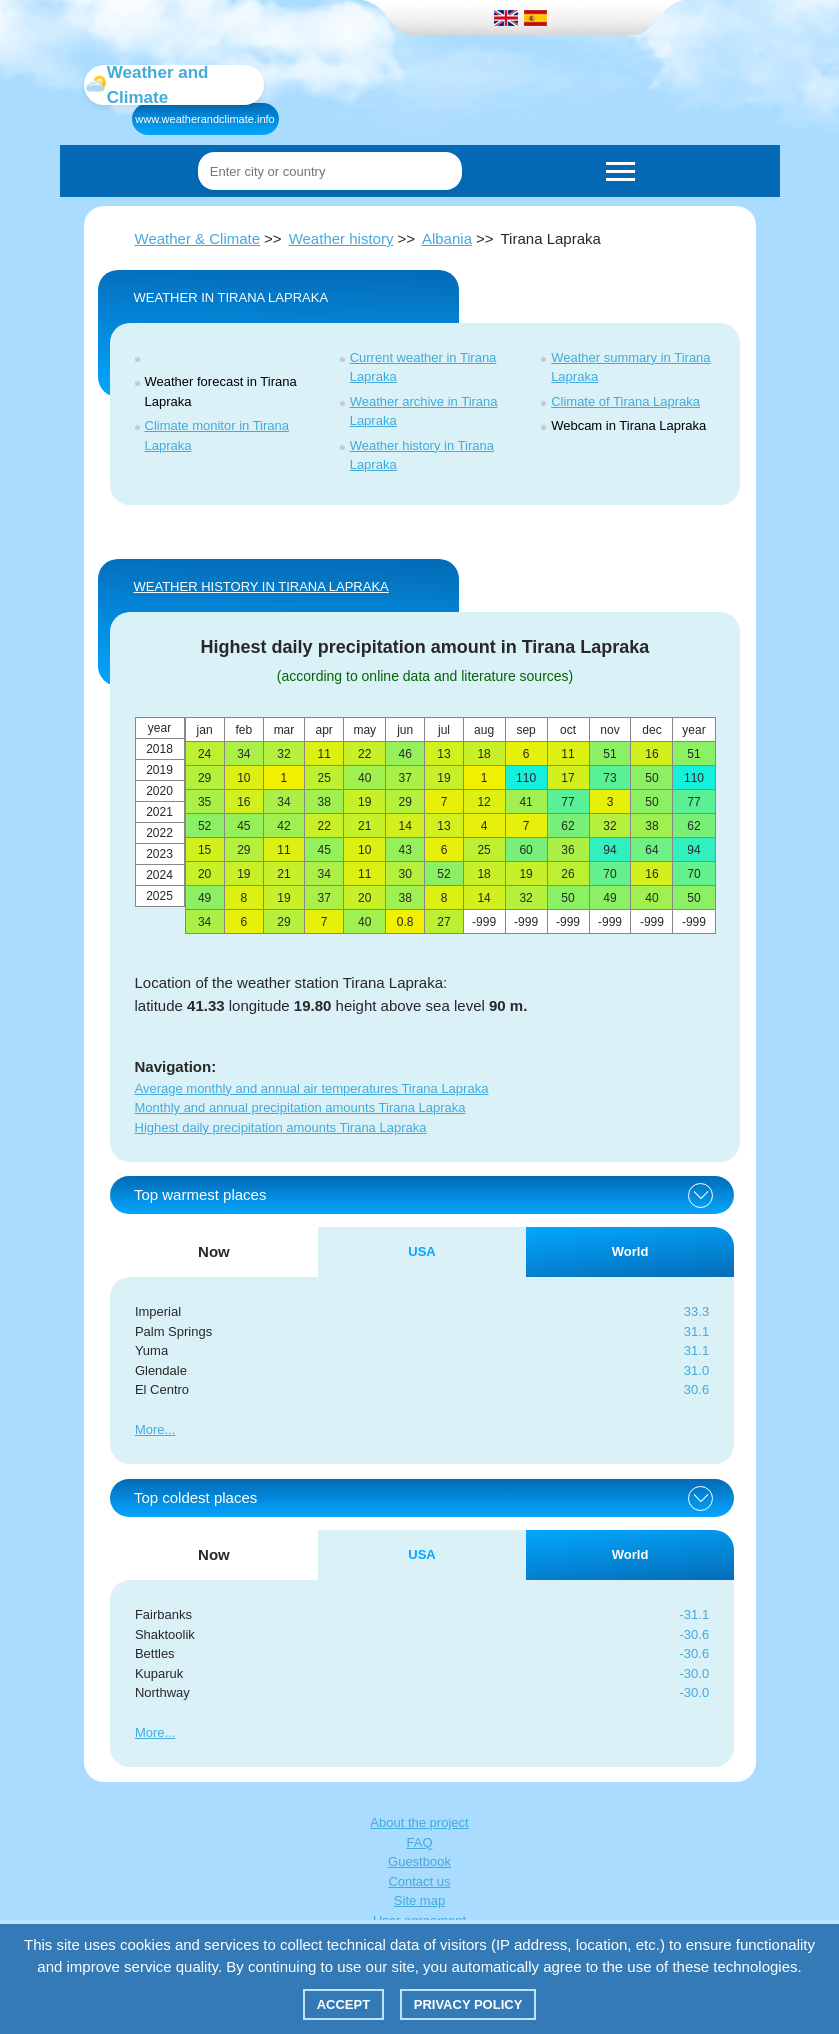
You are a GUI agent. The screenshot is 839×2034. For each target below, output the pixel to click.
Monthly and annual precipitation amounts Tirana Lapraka (300, 1107)
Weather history (341, 238)
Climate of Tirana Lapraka (625, 401)
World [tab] (630, 1251)
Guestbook (419, 1861)
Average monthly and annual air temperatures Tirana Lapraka (312, 1088)
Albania (447, 238)
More (150, 1429)
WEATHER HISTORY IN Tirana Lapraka (261, 586)
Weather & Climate (198, 238)
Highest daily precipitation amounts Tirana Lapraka (281, 1127)
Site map (419, 1900)
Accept (343, 2004)
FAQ (419, 1842)
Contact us (419, 1881)
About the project (419, 1822)
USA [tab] (421, 1251)
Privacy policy (468, 2004)
